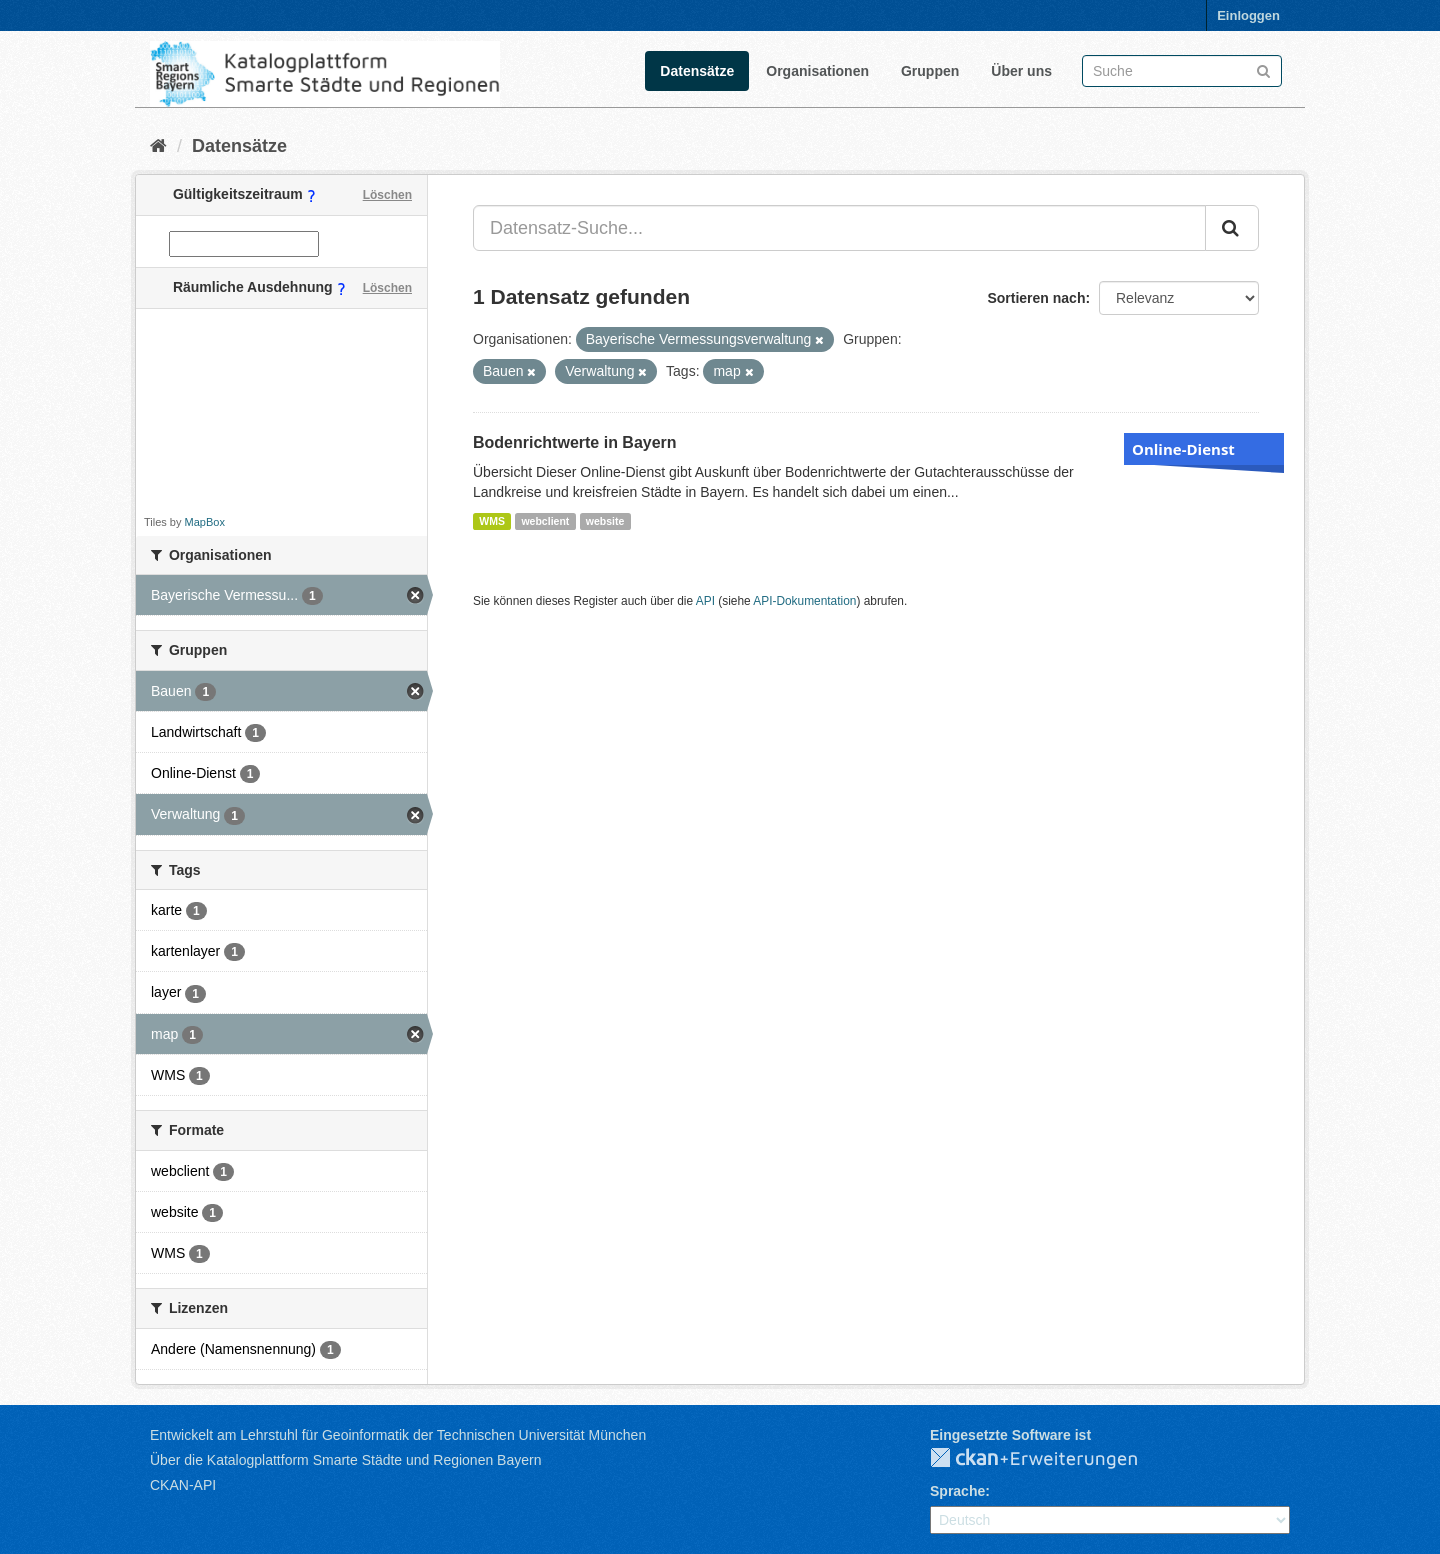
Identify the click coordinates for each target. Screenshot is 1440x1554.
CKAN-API (183, 1485)
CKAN (1050, 1459)
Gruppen (930, 71)
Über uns (1021, 71)
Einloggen (1248, 15)
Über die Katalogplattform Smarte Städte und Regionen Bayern (345, 1460)
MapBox (205, 522)
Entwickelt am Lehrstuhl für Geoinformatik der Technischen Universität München (398, 1435)
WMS (492, 521)
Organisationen (817, 71)
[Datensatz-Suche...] (839, 228)
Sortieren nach (1036, 298)
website (605, 521)
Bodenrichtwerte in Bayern (575, 442)
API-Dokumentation (804, 601)
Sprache (957, 1491)
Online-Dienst (1183, 449)
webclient (545, 521)
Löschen (387, 195)
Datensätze (697, 71)
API (705, 601)
